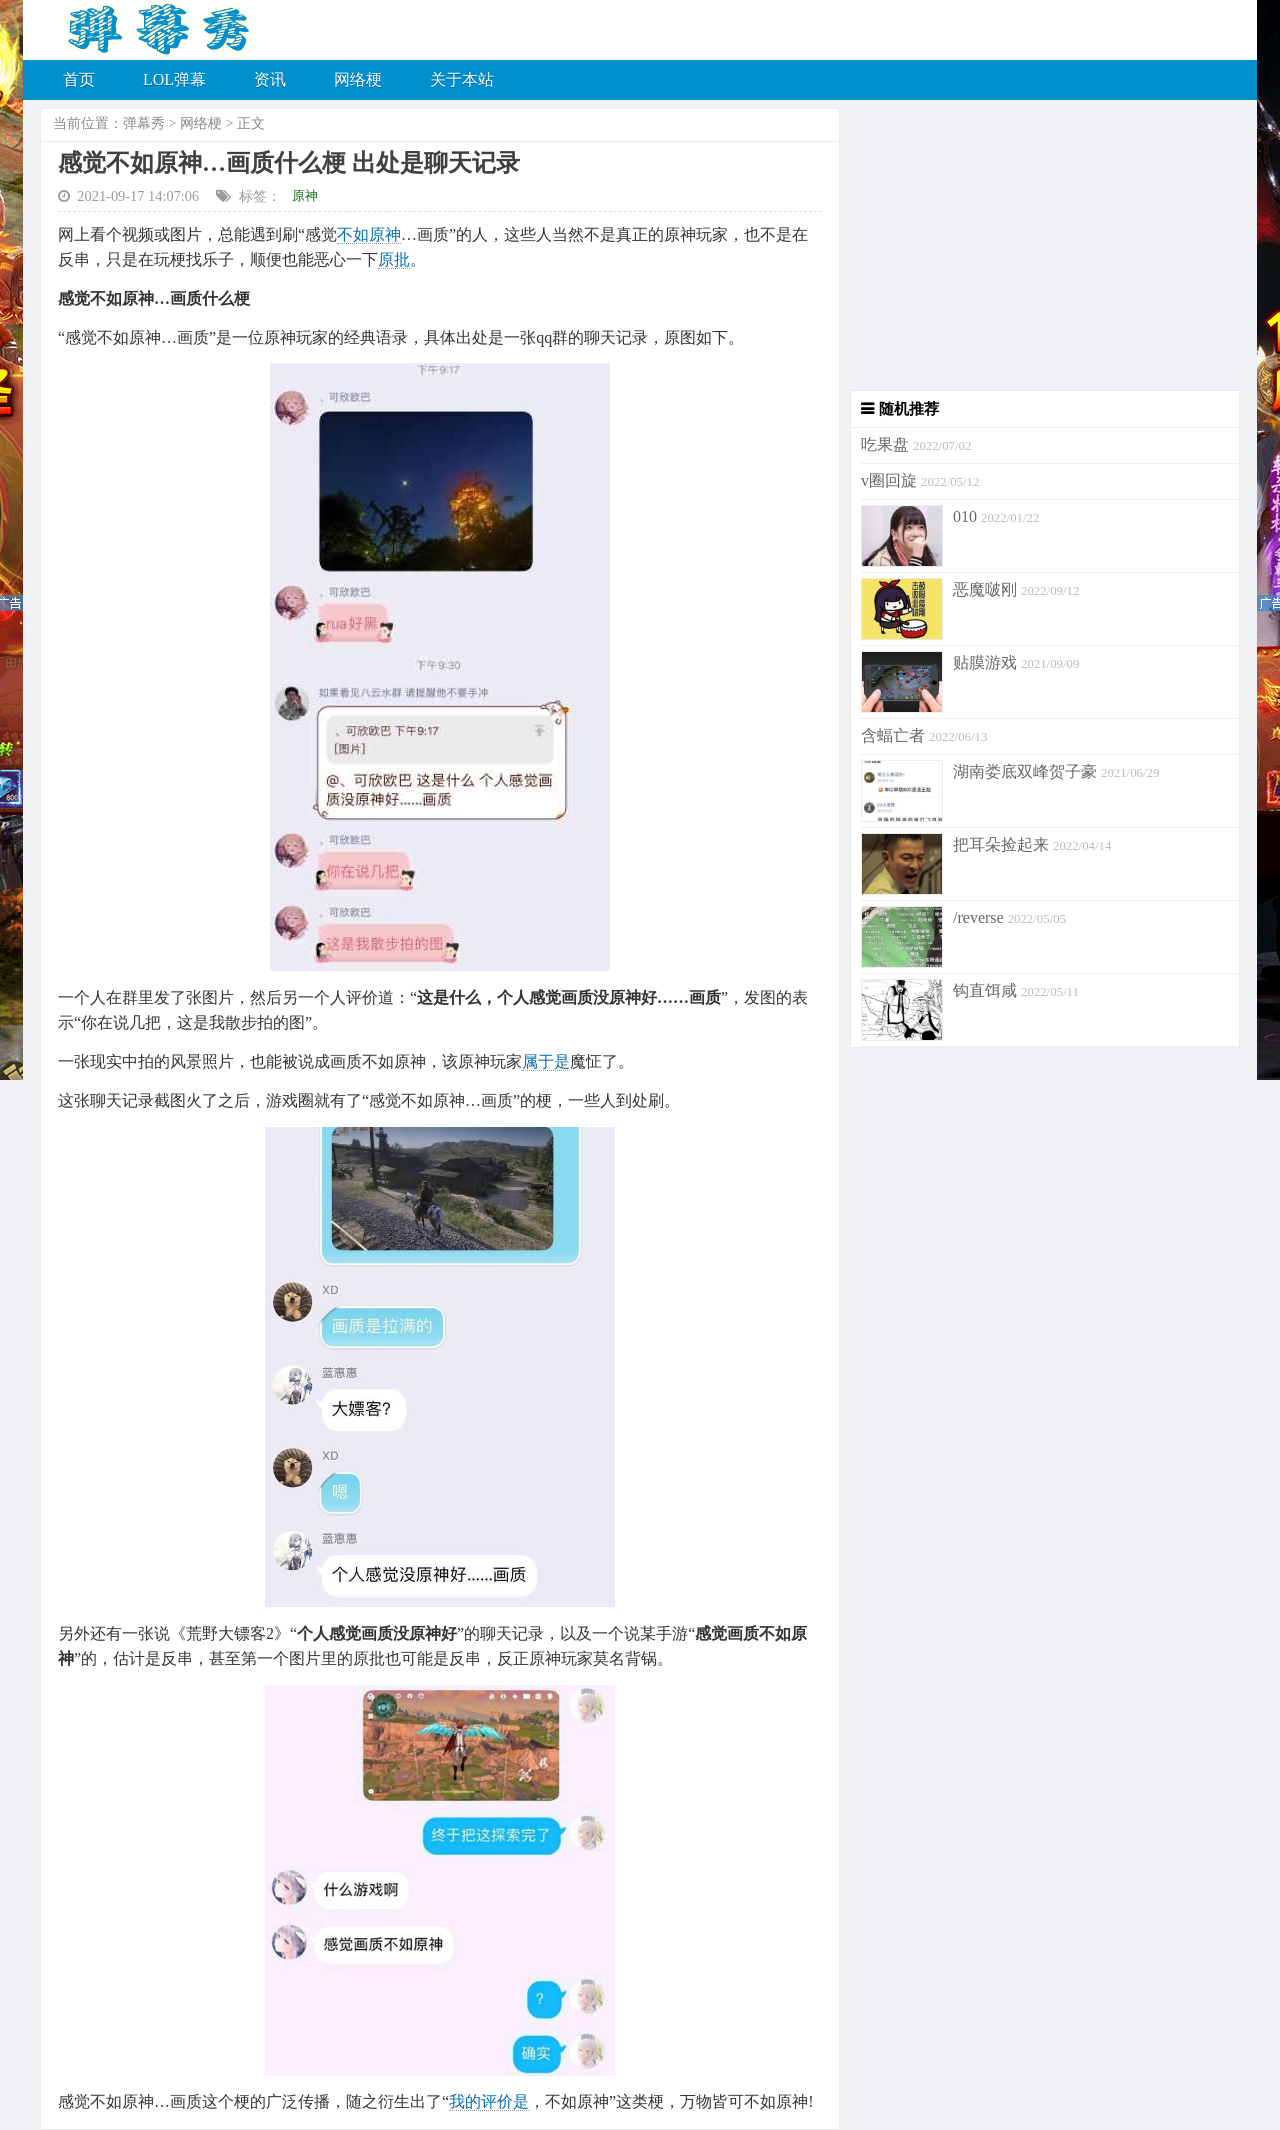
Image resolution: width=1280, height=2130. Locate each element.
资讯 (270, 79)
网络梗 (358, 79)
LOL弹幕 (174, 79)
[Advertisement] (1040, 250)
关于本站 (462, 79)
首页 (79, 79)
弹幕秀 (144, 123)
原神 (305, 195)
